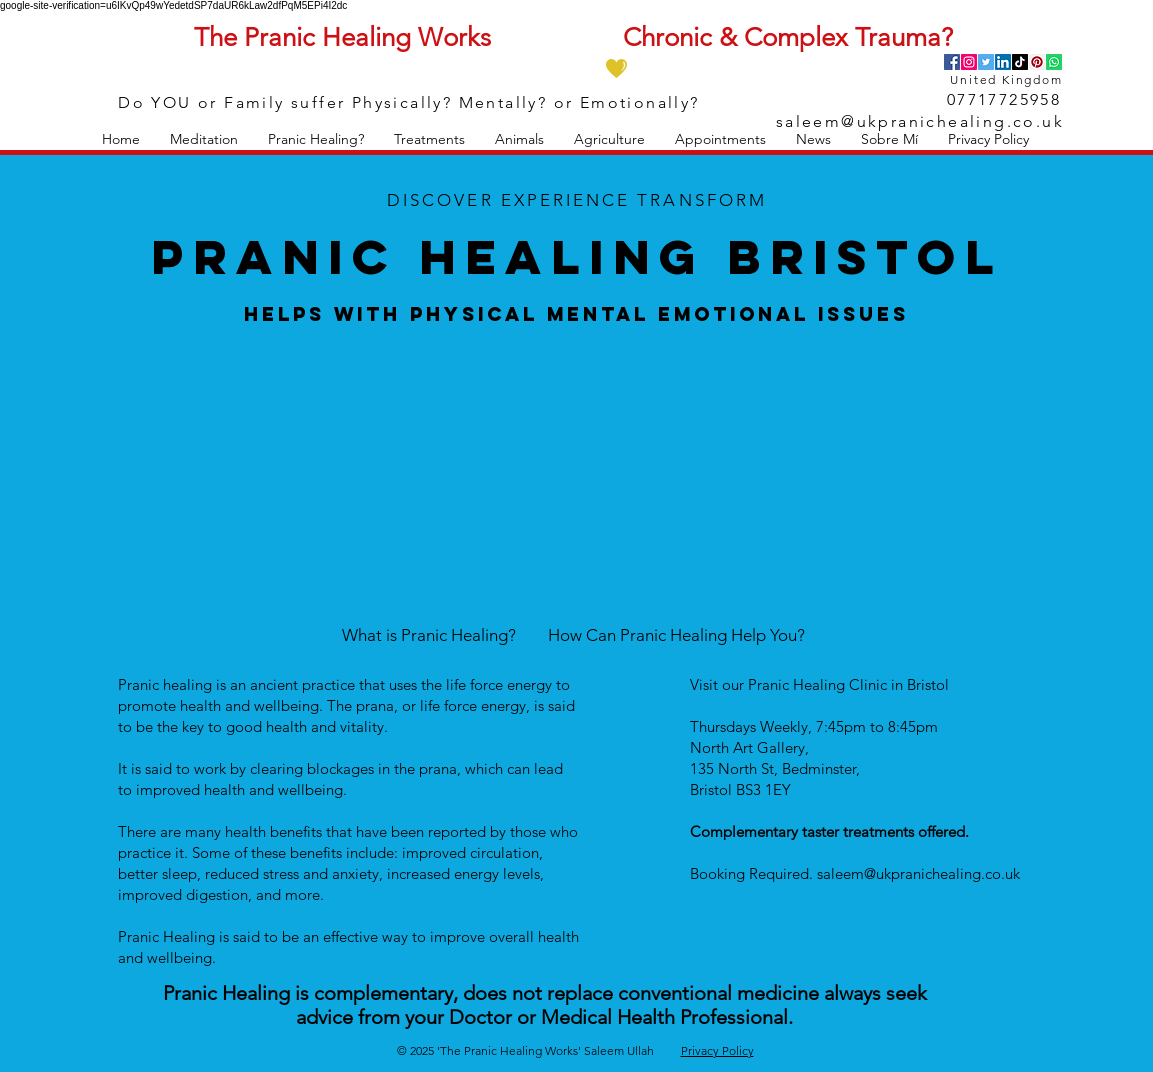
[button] (204, 139)
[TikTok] (1020, 62)
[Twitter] (986, 62)
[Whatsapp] (1054, 62)
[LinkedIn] (1003, 62)
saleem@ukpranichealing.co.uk (920, 121)
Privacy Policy (717, 1050)
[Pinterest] (1037, 62)
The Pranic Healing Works (342, 37)
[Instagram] (969, 62)
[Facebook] (952, 62)
